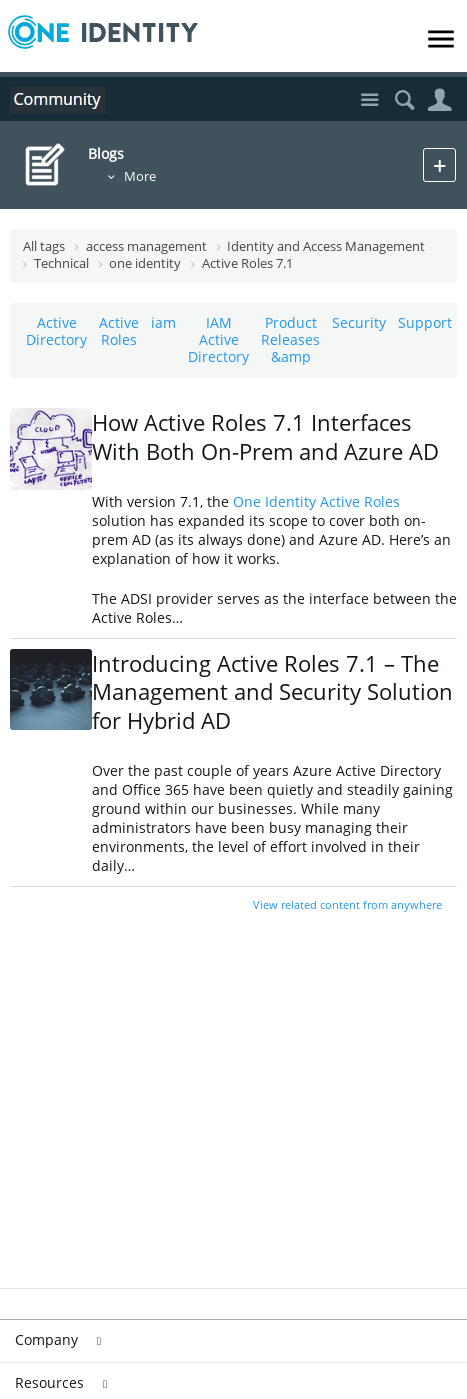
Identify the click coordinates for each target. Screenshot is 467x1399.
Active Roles (119, 331)
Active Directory (56, 331)
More (140, 176)
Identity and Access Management (326, 246)
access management (146, 246)
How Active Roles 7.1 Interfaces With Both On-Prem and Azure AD (265, 436)
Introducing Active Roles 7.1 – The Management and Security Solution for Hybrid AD (272, 691)
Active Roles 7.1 (247, 263)
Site (369, 100)
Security (359, 322)
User (439, 100)
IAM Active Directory (218, 339)
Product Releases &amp (290, 339)
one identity (145, 263)
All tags (44, 246)
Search (404, 100)
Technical (61, 263)
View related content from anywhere (347, 904)
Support (425, 322)
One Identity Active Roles (316, 501)
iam (163, 322)
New (439, 164)
